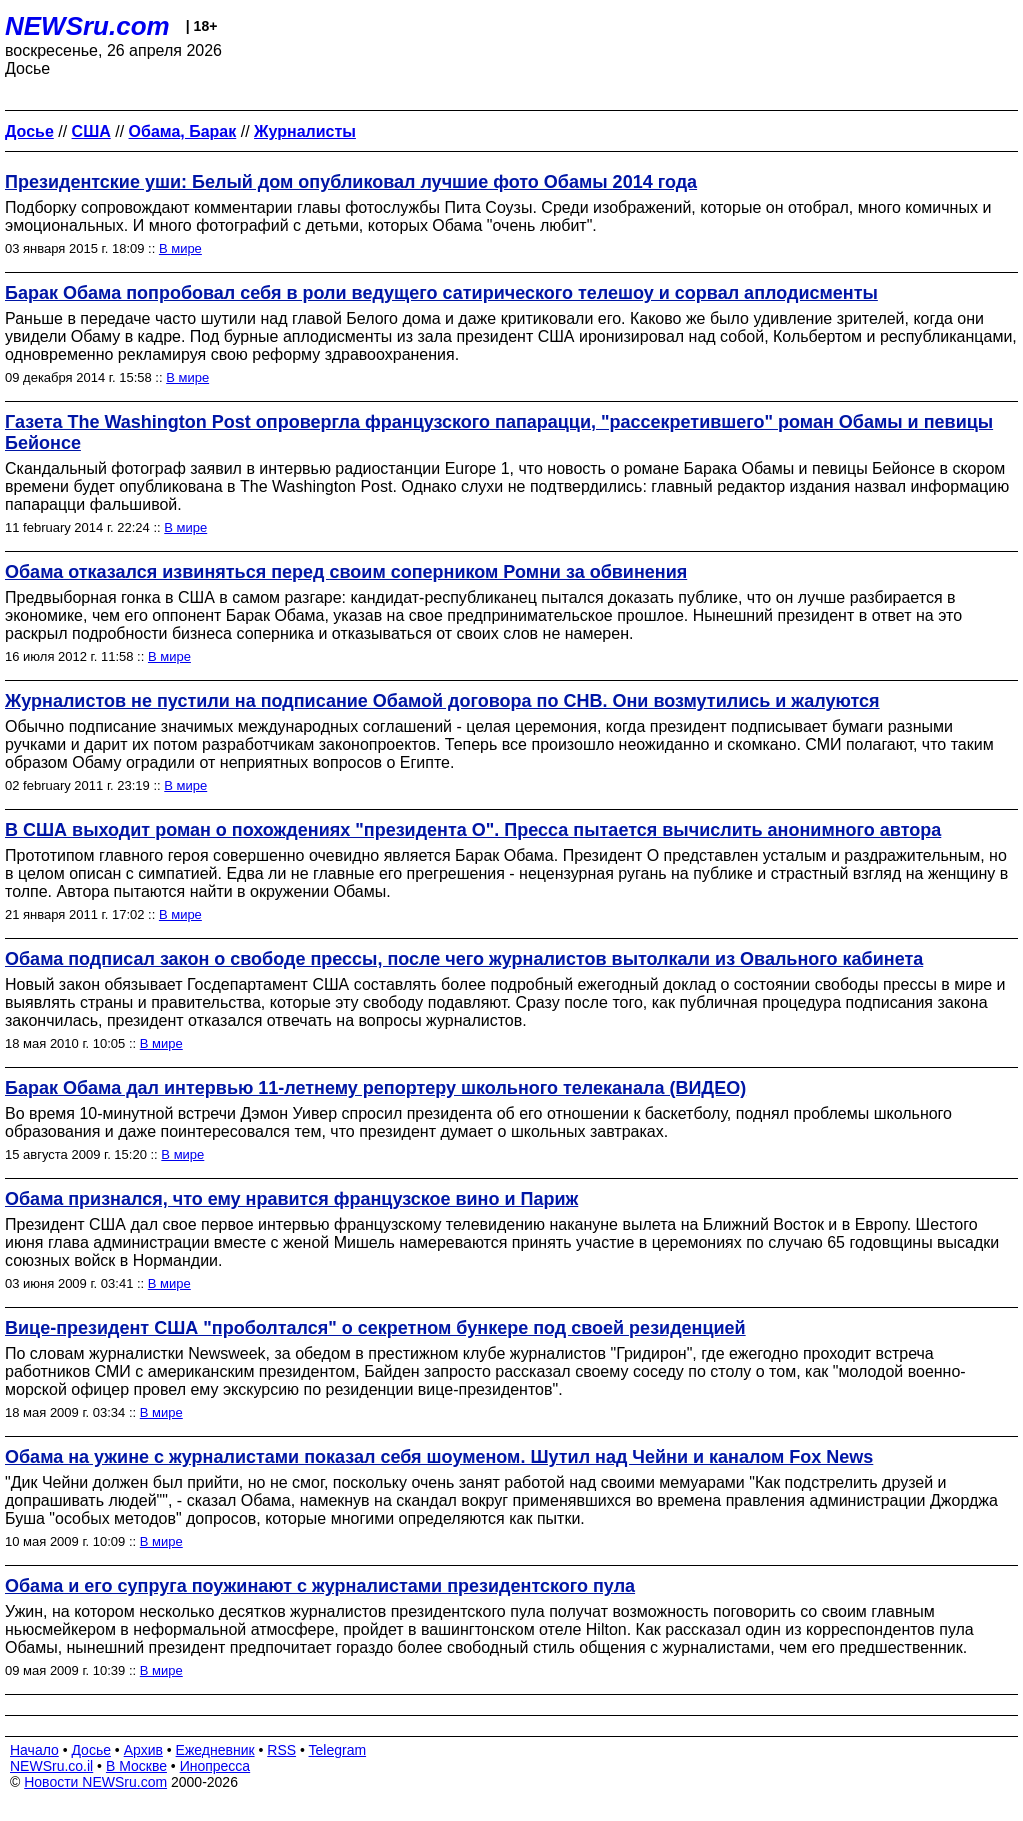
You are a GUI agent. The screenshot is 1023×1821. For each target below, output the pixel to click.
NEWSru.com (87, 26)
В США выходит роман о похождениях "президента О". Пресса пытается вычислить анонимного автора (473, 830)
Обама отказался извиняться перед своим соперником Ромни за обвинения (346, 572)
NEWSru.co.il (51, 1766)
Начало (34, 1750)
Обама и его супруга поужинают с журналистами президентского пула (320, 1586)
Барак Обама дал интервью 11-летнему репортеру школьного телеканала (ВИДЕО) (375, 1088)
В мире (180, 248)
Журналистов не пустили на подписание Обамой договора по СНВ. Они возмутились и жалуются (442, 701)
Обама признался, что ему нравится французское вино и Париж (291, 1199)
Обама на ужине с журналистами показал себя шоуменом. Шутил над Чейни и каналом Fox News (439, 1457)
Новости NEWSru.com (95, 1782)
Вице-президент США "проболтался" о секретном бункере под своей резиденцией (375, 1328)
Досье (91, 1750)
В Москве (136, 1766)
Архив (143, 1750)
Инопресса (215, 1766)
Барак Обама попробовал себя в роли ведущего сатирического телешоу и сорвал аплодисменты (441, 293)
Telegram (338, 1750)
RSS (281, 1750)
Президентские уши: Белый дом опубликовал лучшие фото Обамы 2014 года (351, 182)
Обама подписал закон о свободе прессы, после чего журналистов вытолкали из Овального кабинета (464, 959)
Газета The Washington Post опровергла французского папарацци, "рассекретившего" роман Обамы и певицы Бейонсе (499, 432)
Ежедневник (215, 1750)
